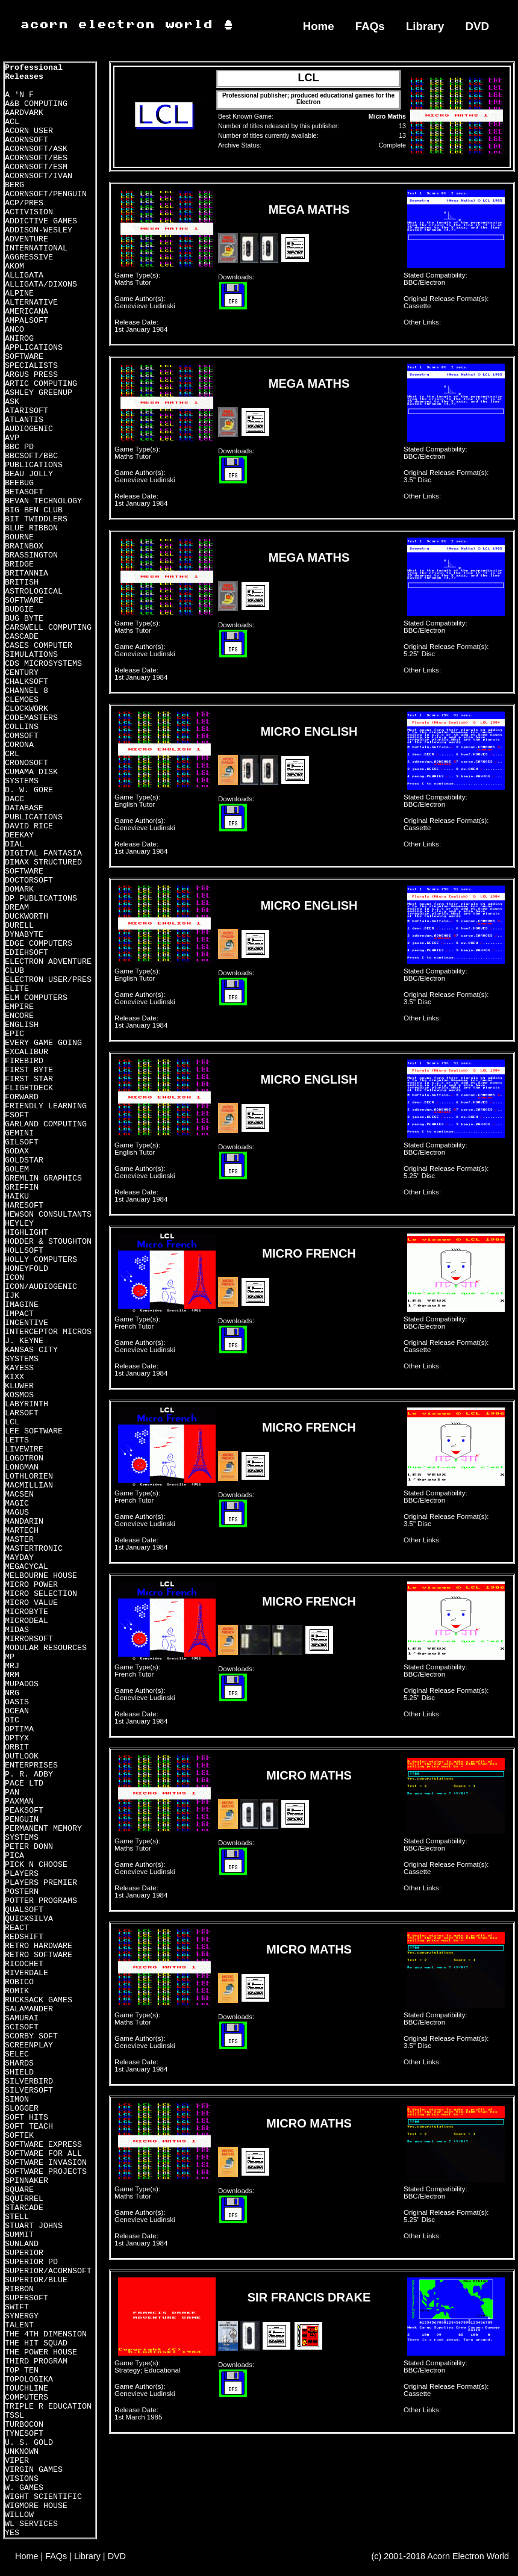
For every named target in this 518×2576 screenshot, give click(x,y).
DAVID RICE (29, 826)
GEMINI (19, 1133)
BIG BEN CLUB (34, 510)
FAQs (370, 26)
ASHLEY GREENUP (38, 392)
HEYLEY (19, 1223)
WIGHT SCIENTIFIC (43, 2496)
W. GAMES (24, 2487)
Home (318, 26)
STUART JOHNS (34, 2225)
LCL (12, 1422)
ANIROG (19, 338)
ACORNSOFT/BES (36, 158)
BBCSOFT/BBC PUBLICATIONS (34, 461)
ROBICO (19, 1982)
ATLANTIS (24, 419)
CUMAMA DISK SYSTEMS (31, 777)
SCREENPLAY (29, 2045)
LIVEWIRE (24, 1449)
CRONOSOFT (26, 763)
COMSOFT (22, 735)
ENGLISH (22, 1024)
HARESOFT (24, 1205)
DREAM (17, 907)
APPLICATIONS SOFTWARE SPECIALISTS (34, 356)
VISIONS (22, 2478)
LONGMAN (22, 1467)
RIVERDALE (26, 1973)
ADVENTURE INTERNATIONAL (36, 244)
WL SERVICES (31, 2523)
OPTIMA (19, 1729)
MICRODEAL (26, 1620)
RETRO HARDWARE (38, 1946)
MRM (12, 1675)
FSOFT (17, 1115)
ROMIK (17, 1991)
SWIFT (17, 2307)
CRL (12, 754)
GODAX (17, 1151)
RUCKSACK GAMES (38, 2000)
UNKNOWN (22, 2451)
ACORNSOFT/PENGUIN (46, 194)
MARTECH (22, 1530)
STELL (17, 2216)
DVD (478, 26)
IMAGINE (22, 1304)
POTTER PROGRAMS (41, 1900)
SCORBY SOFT (31, 2036)
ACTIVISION (29, 212)
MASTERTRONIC (34, 1548)
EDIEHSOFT (26, 952)
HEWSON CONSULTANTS (48, 1214)
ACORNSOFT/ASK (36, 149)
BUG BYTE (24, 618)
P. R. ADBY (29, 1774)
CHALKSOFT (26, 681)
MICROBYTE (26, 1611)
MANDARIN (24, 1521)
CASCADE (22, 636)
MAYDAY (19, 1557)
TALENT (19, 2325)
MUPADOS (22, 1684)
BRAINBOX (24, 546)
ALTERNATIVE (31, 302)
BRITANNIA (26, 573)
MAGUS (17, 1512)
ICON (14, 1277)
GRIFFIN (22, 1187)
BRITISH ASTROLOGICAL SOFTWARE (34, 591)
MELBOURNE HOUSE (41, 1575)
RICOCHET (24, 1964)
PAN (12, 1792)
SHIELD (19, 2072)
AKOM (14, 266)
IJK (12, 1295)
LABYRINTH (26, 1404)
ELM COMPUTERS (36, 997)
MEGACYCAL (26, 1566)
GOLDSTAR (24, 1160)
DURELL (19, 925)
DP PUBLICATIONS (41, 898)
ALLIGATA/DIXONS (41, 284)
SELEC (17, 2054)
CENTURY (22, 672)
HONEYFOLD (26, 1268)
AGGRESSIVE (29, 257)
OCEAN (17, 1711)
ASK (12, 401)
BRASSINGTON (31, 555)
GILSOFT (22, 1142)
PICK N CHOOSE (36, 1864)
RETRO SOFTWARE (38, 1955)
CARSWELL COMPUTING (48, 627)
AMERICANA (26, 311)
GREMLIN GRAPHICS (43, 1178)
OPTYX (17, 1738)
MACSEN (19, 1494)
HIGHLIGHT (26, 1232)
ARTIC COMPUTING (41, 383)
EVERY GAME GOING (43, 1042)
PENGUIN (22, 1819)
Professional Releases (34, 72)
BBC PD (19, 447)
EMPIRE (19, 1006)
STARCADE (24, 2207)
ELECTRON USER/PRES (48, 979)
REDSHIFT (24, 1936)
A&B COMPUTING (36, 103)
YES (12, 2532)
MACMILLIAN (29, 1485)
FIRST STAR (29, 1079)
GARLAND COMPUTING (46, 1124)
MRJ (12, 1666)
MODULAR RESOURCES (46, 1648)
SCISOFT (22, 2027)
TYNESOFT (24, 2433)
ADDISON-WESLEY (38, 230)
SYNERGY (22, 2316)
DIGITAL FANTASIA (43, 853)
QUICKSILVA (29, 1918)
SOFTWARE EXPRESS (43, 2144)
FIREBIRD (24, 1061)
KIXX (14, 1377)
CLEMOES (22, 699)
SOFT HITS (26, 2117)
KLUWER (19, 1386)
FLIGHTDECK (29, 1088)
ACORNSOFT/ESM (36, 167)
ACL (12, 121)
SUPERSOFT (26, 2298)
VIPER (17, 2460)
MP (9, 1657)
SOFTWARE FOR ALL (43, 2153)
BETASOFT (24, 492)
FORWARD (22, 1097)
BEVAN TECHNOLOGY (43, 501)
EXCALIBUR (26, 1052)
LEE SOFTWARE (34, 1431)
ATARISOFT (26, 410)
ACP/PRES (24, 203)
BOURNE (19, 537)
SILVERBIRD (29, 2081)
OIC (12, 1720)
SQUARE (19, 2189)
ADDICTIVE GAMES (41, 221)
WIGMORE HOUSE (36, 2505)
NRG (12, 1693)
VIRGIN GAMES (34, 2469)
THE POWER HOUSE (41, 2352)
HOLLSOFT (24, 1250)
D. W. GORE (29, 790)
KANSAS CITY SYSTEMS (31, 1354)
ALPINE (19, 293)
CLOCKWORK (26, 708)
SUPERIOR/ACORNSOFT (48, 2271)
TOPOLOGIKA (29, 2379)
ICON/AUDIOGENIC (41, 1286)
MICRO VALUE (31, 1602)
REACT (17, 1927)
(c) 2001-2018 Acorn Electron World (441, 2556)
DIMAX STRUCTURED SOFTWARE (43, 867)
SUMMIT (19, 2234)
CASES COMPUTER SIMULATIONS (38, 650)
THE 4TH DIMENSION (46, 2334)
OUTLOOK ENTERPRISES (31, 1761)
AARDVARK (24, 112)
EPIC (14, 1033)
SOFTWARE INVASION (46, 2162)
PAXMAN (19, 1801)
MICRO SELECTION (41, 1593)
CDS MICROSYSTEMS (43, 663)
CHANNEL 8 (26, 690)
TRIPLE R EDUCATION (48, 2406)
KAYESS (19, 1368)
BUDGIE (19, 609)
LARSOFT (22, 1413)
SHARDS (19, 2063)
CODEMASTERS (31, 717)
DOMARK (19, 889)
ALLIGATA (24, 275)
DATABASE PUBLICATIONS (34, 813)
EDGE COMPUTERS (38, 943)
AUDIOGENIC (29, 428)
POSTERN (22, 1891)
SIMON (17, 2099)
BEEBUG (19, 483)
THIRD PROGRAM (36, 2361)
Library (425, 26)
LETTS (17, 1440)
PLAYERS (22, 1873)
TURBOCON (24, 2424)
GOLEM (17, 1169)
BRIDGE (19, 564)
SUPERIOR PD (31, 2262)
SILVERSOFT (29, 2090)
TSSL (14, 2415)
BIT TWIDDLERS (36, 519)
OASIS (17, 1702)
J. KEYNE (24, 1340)
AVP (12, 437)
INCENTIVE (26, 1322)
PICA (14, 1855)
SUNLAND (22, 2244)
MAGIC (17, 1503)
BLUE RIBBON (31, 528)
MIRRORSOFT (29, 1638)
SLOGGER (22, 2108)
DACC (14, 799)
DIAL (14, 844)
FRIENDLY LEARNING (46, 1106)
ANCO (14, 329)
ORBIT (17, 1747)
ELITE (17, 988)
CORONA (19, 745)
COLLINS (22, 726)
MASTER (19, 1539)
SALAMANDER (29, 2009)
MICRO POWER (31, 1584)
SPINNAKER (26, 2180)
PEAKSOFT (24, 1810)
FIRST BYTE (29, 1070)
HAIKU (17, 1196)
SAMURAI (22, 2018)
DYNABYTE (24, 934)
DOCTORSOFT (29, 880)
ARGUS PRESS (31, 374)
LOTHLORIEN (29, 1476)
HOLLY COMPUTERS (41, 1259)
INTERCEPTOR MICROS (48, 1331)
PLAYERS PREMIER (41, 1882)
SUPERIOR (24, 2253)
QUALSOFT (24, 1909)
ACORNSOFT (26, 139)
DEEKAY (19, 835)
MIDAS (17, 1629)
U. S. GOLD (29, 2442)
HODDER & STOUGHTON (48, 1241)
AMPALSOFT (26, 320)
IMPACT (19, 1313)
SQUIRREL (24, 2198)
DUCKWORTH (26, 916)
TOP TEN (22, 2370)
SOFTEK (19, 2135)
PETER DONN (29, 1846)
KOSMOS (19, 1395)
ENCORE (19, 1015)
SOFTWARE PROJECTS (46, 2171)
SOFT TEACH (29, 2126)
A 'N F (19, 94)
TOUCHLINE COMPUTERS (26, 2393)
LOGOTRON (24, 1458)
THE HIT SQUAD (36, 2343)
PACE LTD (24, 1783)
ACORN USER (29, 130)
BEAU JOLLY (29, 474)
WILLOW (19, 2514)
